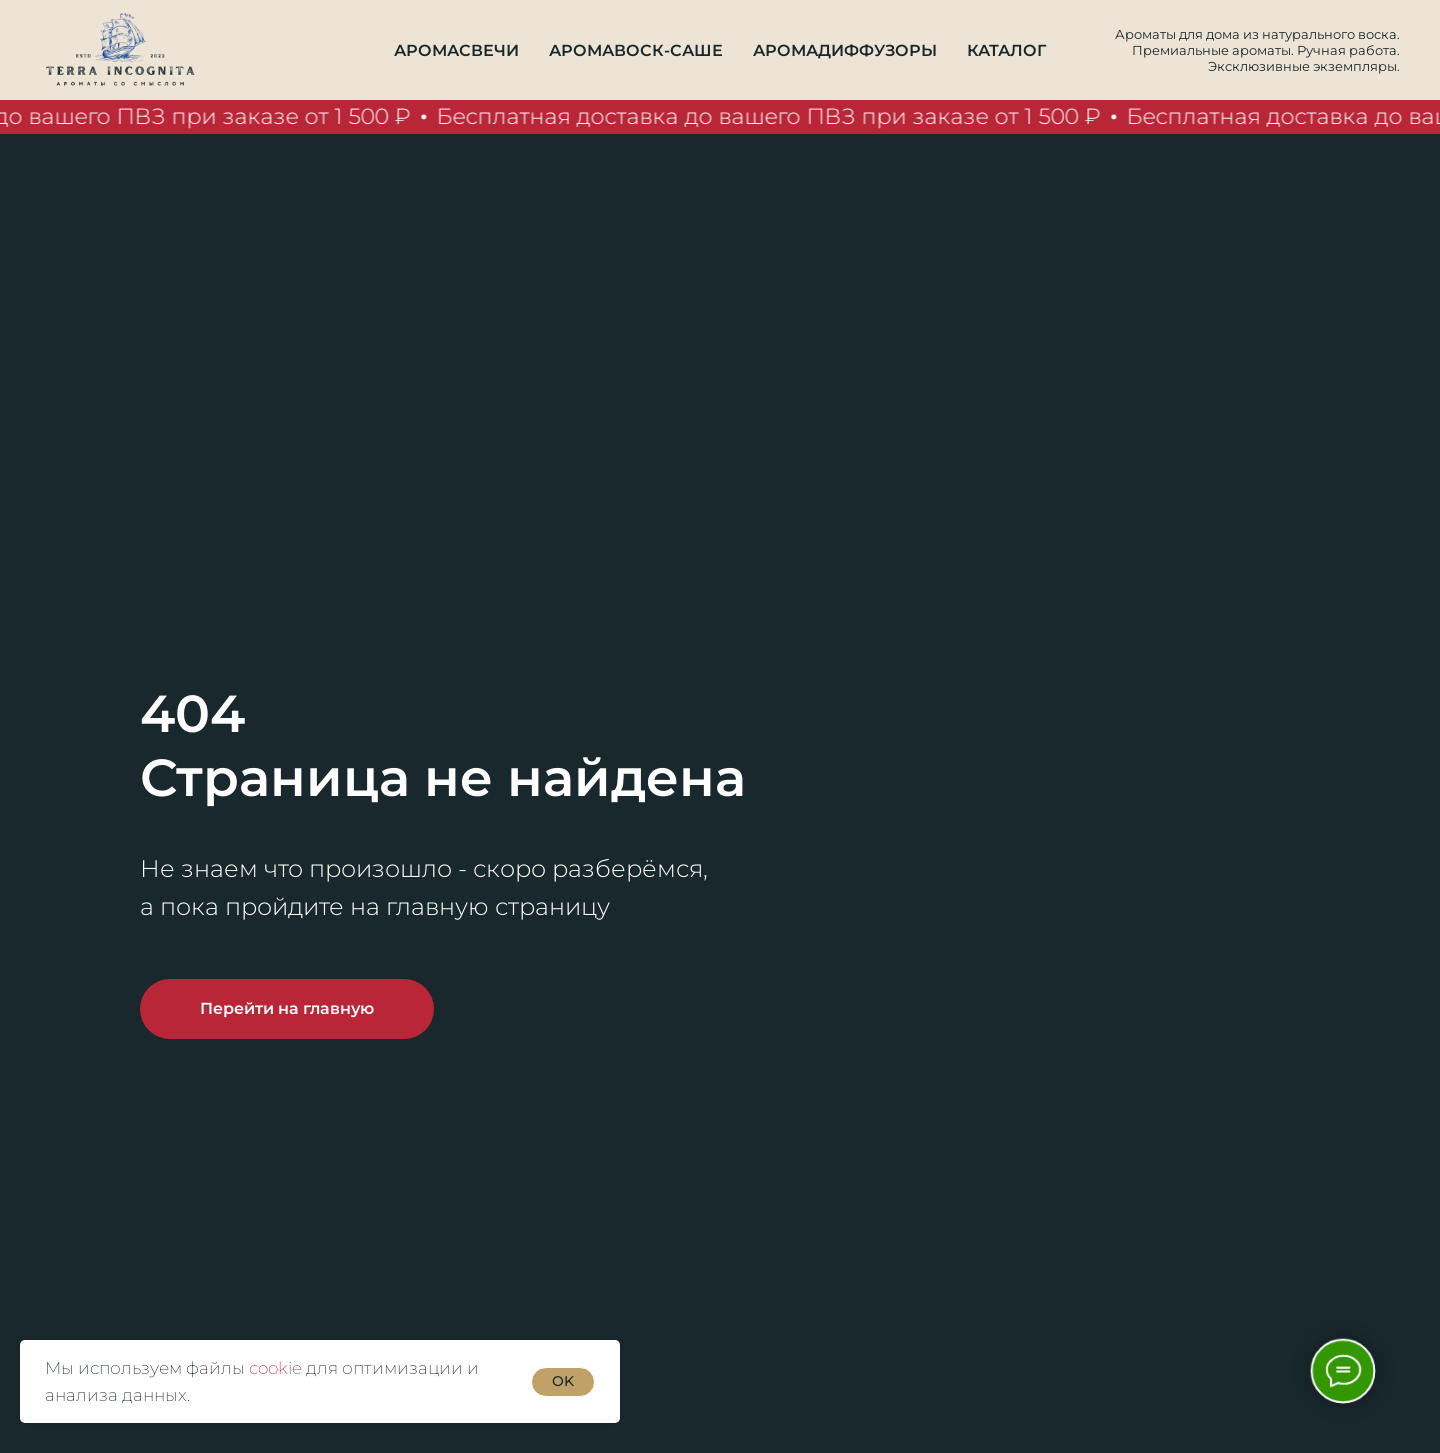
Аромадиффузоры (845, 50)
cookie (275, 1368)
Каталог (1006, 50)
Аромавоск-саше (636, 50)
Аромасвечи (456, 50)
